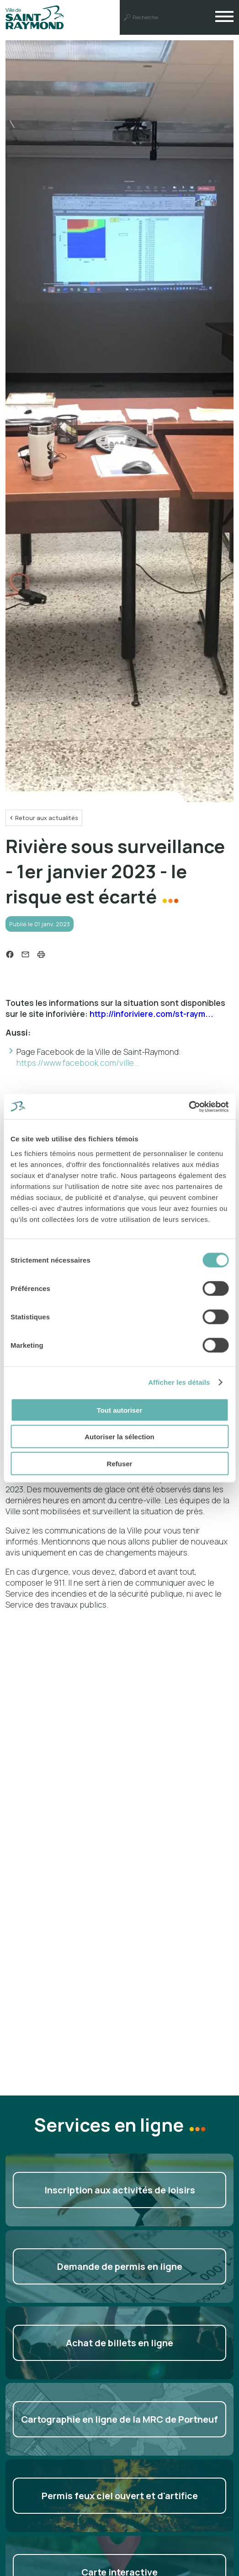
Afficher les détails (179, 1382)
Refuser (120, 1463)
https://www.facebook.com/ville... (77, 1062)
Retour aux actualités (46, 818)
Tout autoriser (120, 1410)
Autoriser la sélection (119, 1437)
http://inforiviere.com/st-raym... (151, 1013)
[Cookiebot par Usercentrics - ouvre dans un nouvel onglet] (188, 1106)
